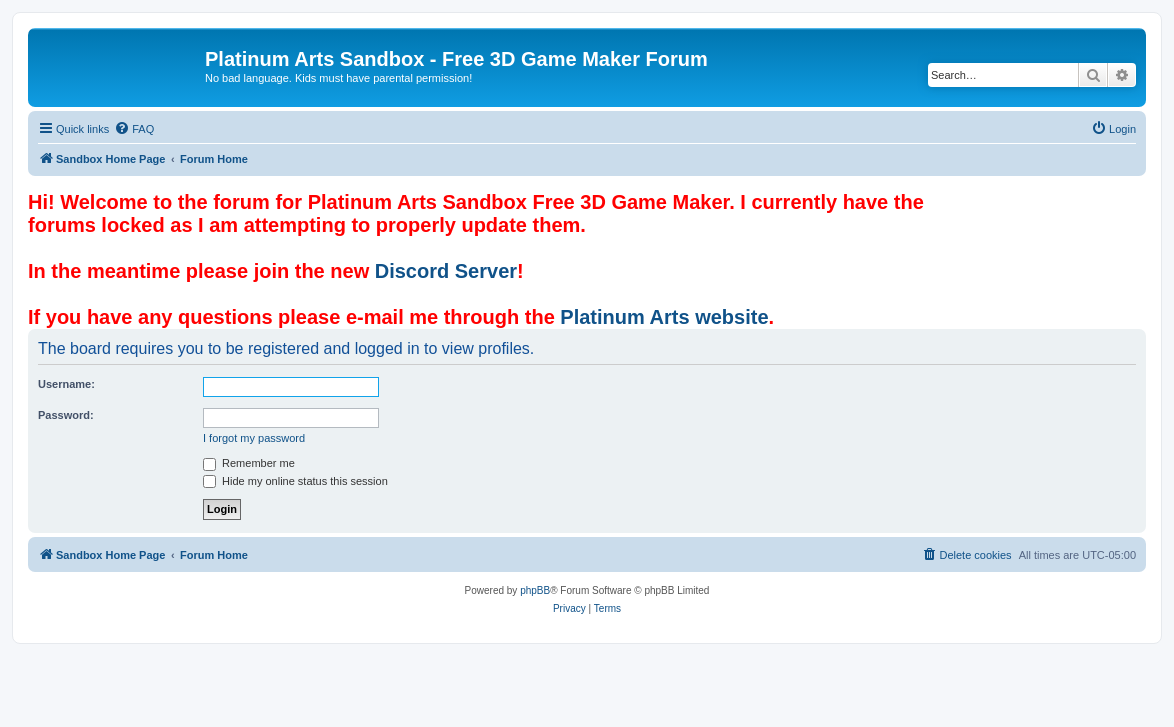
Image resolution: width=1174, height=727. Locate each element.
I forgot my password (254, 438)
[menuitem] (134, 129)
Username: (66, 384)
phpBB (535, 590)
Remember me (249, 463)
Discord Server (446, 271)
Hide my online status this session (295, 481)
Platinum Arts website (664, 317)
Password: (66, 415)
